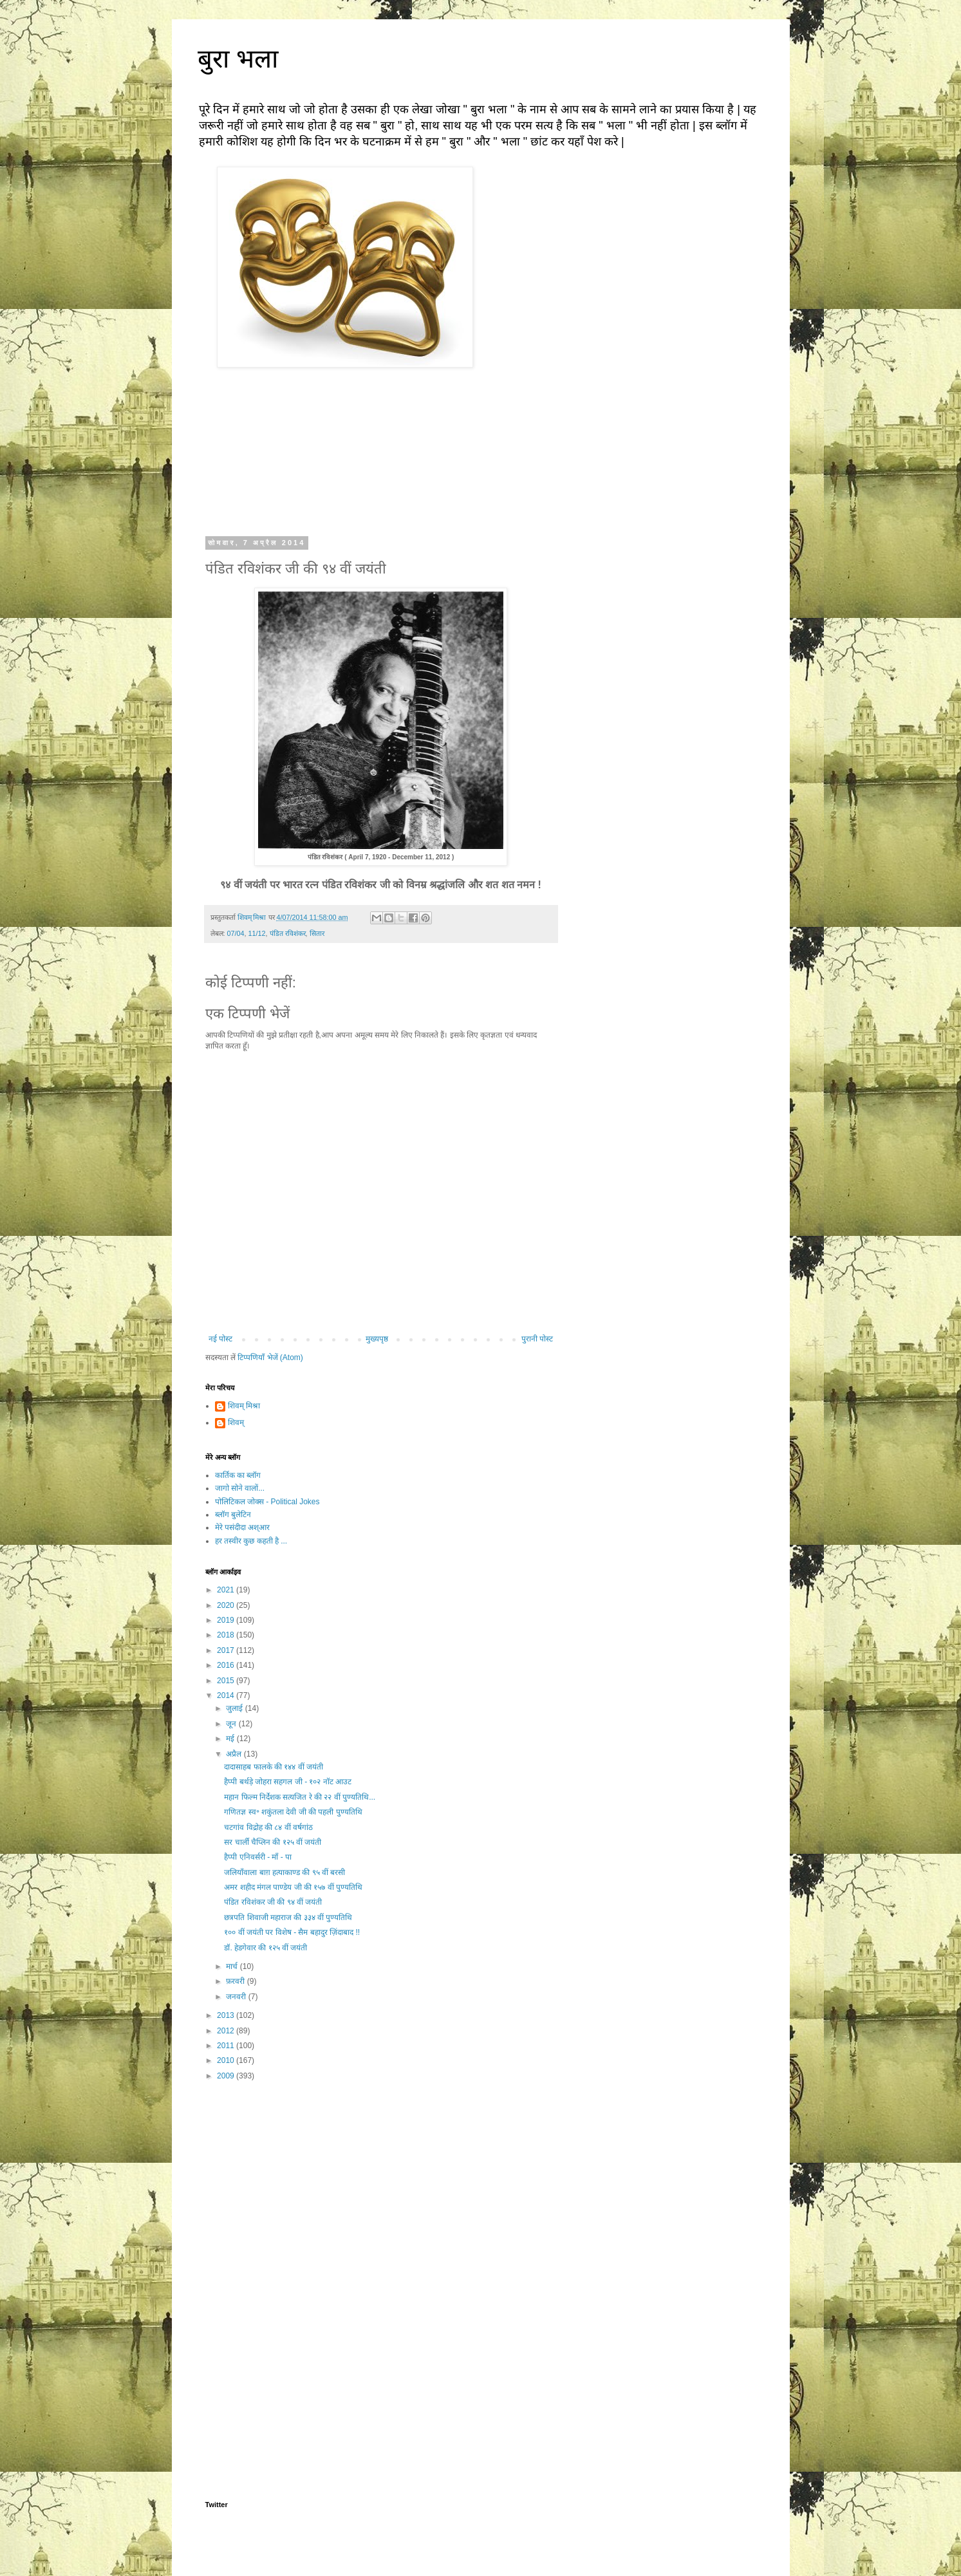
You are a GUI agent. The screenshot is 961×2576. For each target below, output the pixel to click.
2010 (226, 2060)
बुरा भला (238, 58)
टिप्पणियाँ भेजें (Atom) (270, 1357)
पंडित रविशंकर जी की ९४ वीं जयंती (273, 1902)
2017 (226, 1650)
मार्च (232, 1966)
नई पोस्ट (220, 1338)
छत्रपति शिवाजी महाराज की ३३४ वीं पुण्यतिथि (288, 1917)
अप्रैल (234, 1754)
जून (232, 1723)
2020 (226, 1605)
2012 (226, 2030)
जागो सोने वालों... (240, 1488)
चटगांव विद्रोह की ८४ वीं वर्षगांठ (268, 1827)
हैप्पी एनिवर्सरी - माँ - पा (258, 1857)
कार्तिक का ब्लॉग (238, 1475)
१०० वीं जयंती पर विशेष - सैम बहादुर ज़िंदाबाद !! (292, 1932)
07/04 (236, 933)
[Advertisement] (381, 2192)
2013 (226, 2015)
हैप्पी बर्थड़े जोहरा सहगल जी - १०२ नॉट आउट (287, 1781)
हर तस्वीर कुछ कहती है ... (251, 1540)
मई (231, 1738)
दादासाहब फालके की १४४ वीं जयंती (273, 1766)
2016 (226, 1665)
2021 (226, 1589)
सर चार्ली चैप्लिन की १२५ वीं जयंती (272, 1842)
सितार (317, 933)
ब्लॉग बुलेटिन (233, 1514)
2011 (226, 2045)
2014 (226, 1695)
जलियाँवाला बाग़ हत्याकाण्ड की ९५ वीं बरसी (284, 1872)
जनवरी (237, 1996)
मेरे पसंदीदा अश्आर (242, 1527)
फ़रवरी (236, 1981)
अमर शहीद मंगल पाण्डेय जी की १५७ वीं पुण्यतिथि (293, 1887)
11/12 (257, 933)
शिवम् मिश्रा (244, 1405)
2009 (226, 2075)
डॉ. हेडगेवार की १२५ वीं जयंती (265, 1947)
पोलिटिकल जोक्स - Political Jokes (267, 1501)
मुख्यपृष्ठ (377, 1338)
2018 (226, 1634)
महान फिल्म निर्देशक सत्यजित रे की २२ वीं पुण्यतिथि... (299, 1797)
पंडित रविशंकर (288, 933)
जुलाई (235, 1708)
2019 (226, 1620)
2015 (226, 1680)
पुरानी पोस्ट (537, 1338)
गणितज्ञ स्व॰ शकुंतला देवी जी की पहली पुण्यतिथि (293, 1811)
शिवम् (236, 1422)
